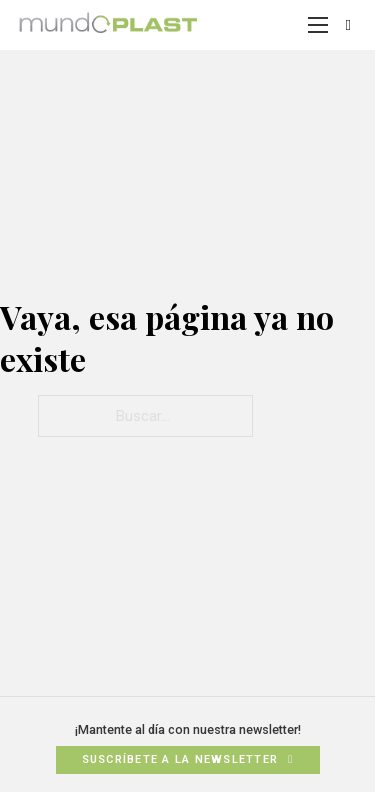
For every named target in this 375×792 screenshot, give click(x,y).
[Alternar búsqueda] (348, 25)
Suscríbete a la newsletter (188, 759)
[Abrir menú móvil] (318, 25)
